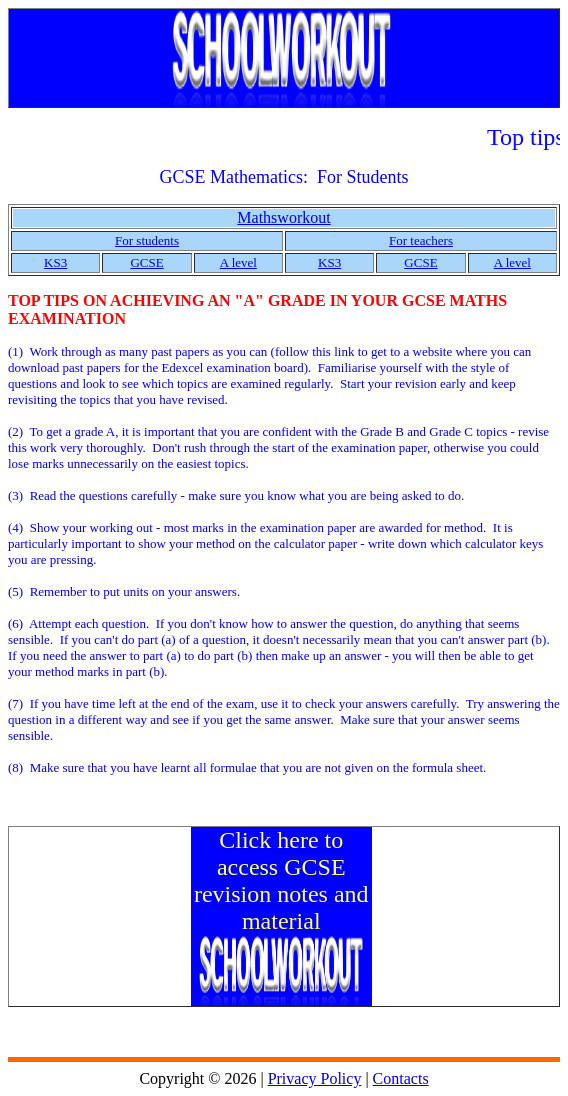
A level (238, 262)
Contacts (401, 1078)
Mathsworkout (283, 217)
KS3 (55, 262)
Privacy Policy (315, 1078)
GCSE (146, 262)
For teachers (421, 240)
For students (147, 240)
